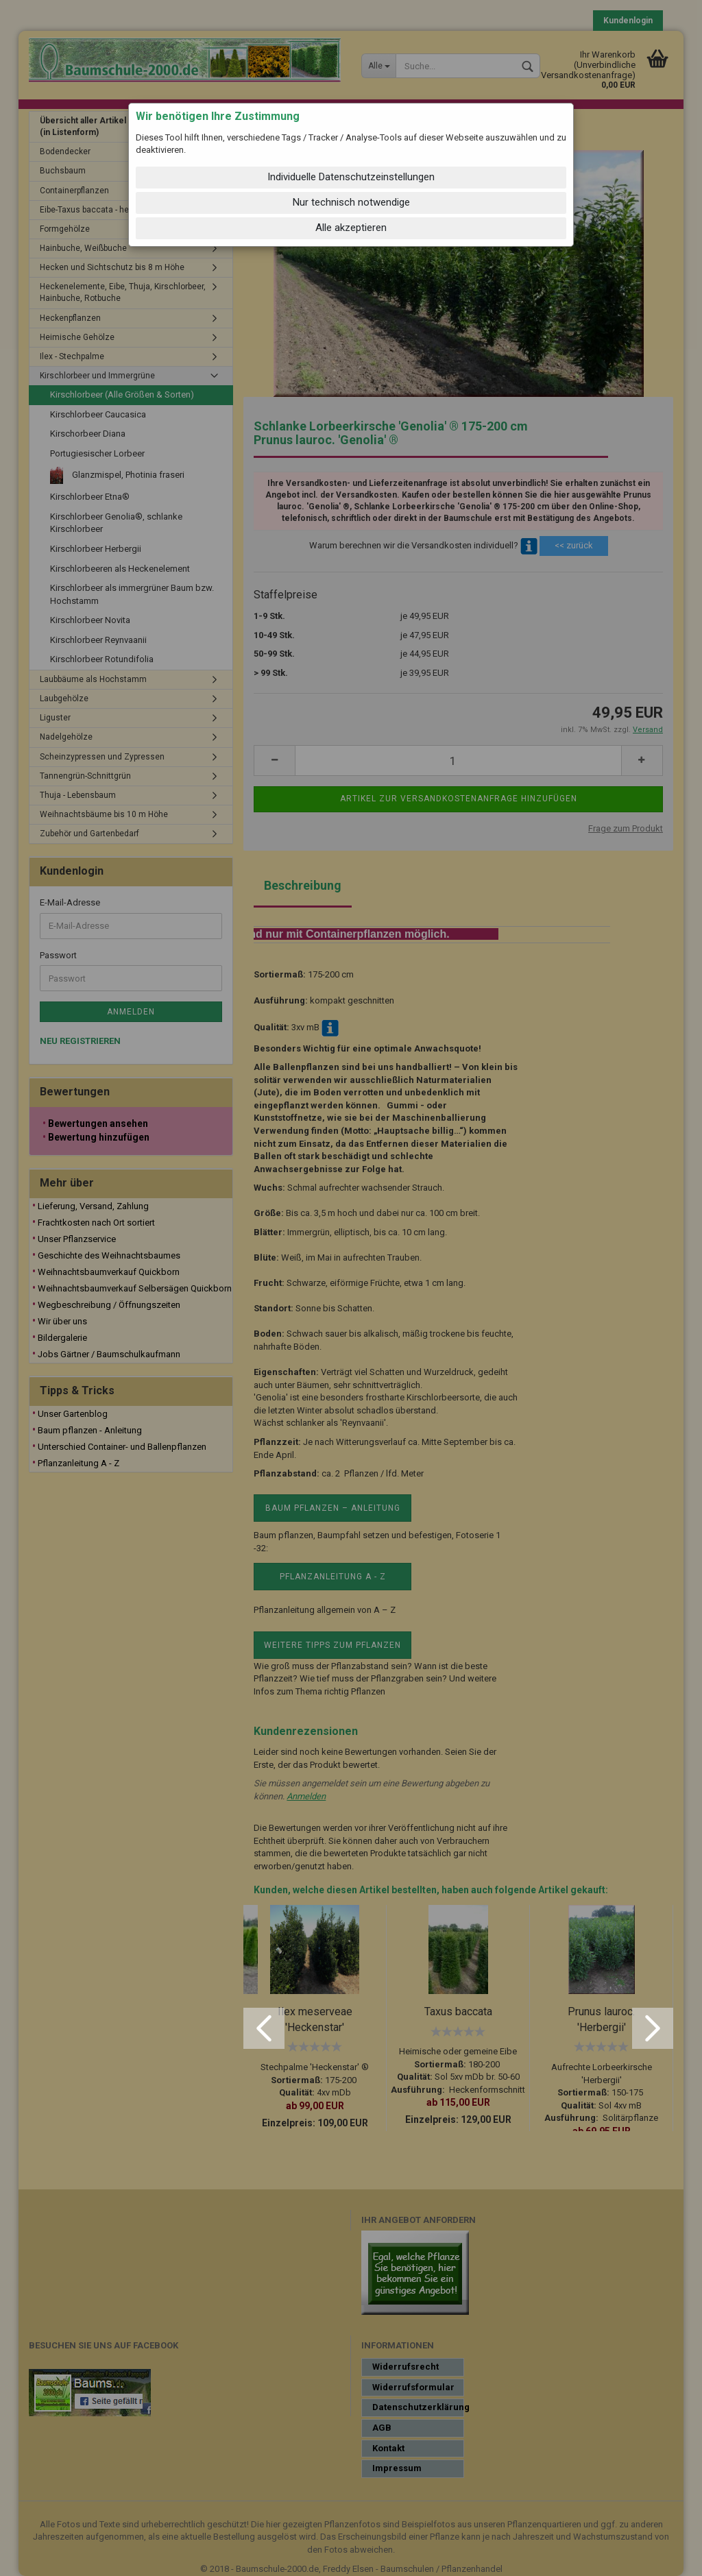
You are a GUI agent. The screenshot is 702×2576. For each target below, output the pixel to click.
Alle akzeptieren (351, 227)
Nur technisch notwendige (351, 202)
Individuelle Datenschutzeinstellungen (351, 177)
